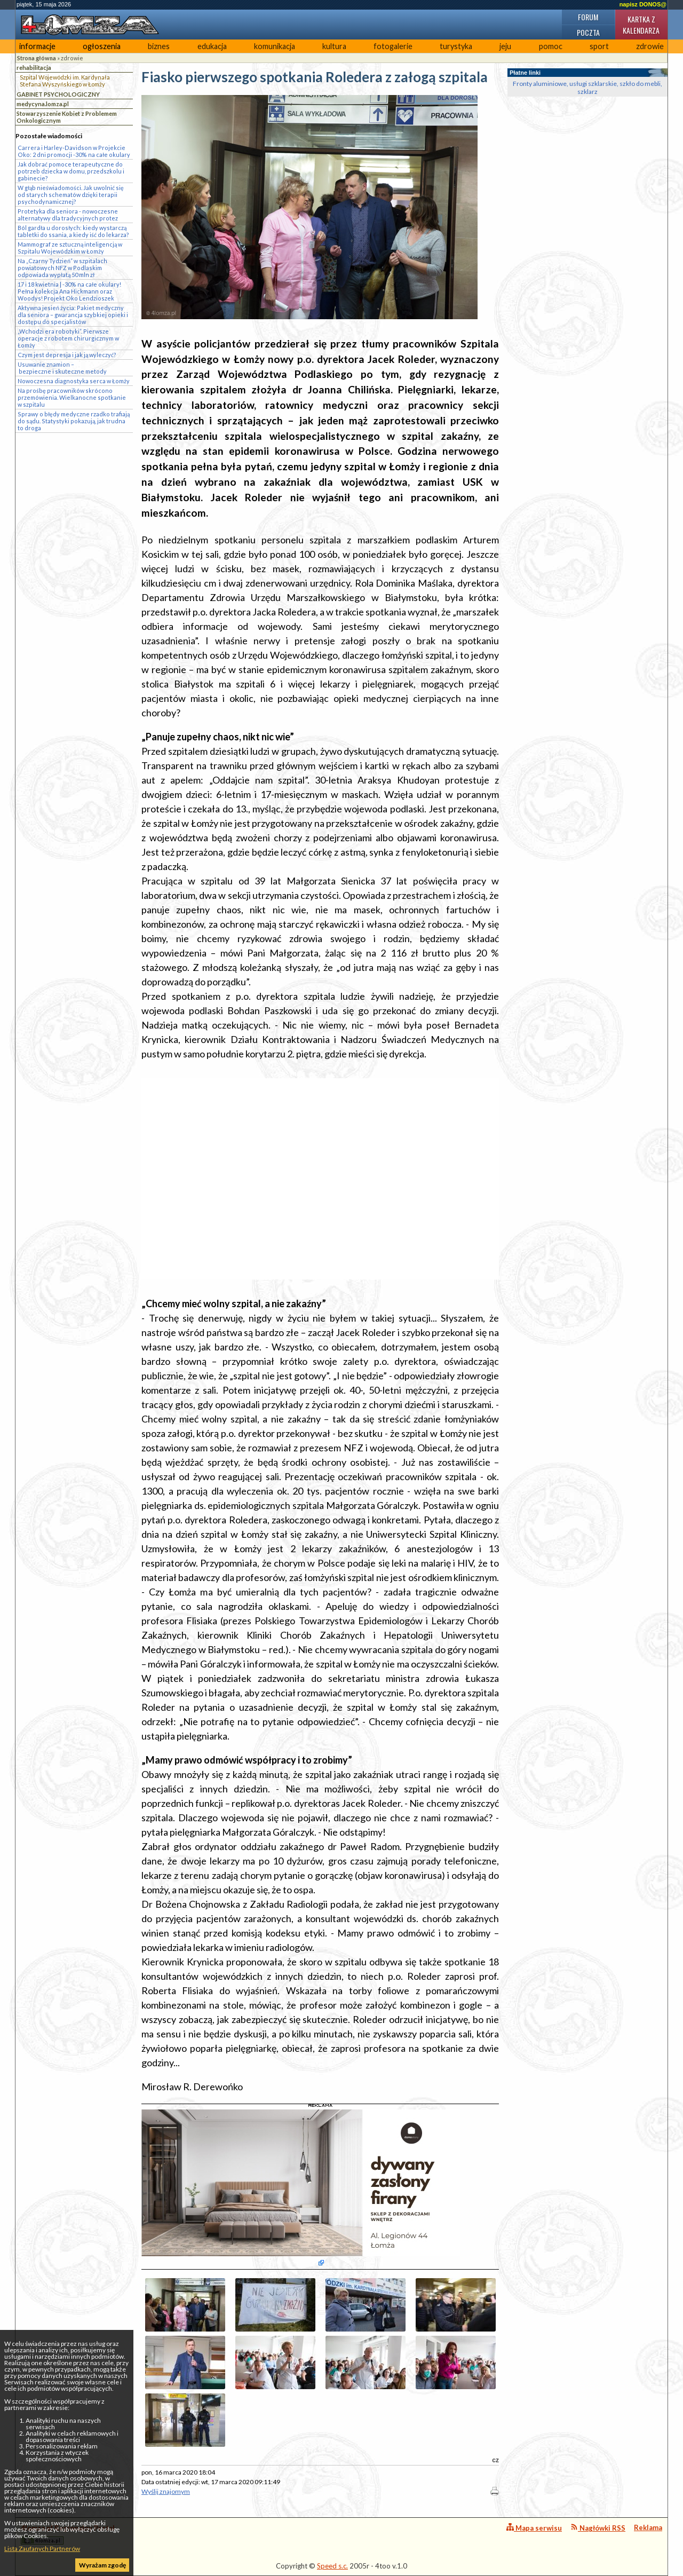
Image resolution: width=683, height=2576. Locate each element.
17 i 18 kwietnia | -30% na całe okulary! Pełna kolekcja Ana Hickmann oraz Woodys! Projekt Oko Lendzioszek (69, 291)
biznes (159, 46)
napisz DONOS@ (643, 4)
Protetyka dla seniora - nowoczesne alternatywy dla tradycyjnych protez (68, 215)
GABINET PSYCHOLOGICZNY (58, 94)
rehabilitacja (34, 67)
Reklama (648, 2527)
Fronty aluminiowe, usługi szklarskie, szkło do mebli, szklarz (587, 88)
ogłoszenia (102, 46)
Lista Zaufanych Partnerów (42, 2549)
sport (599, 46)
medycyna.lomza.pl (43, 103)
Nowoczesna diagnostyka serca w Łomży (74, 380)
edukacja (212, 46)
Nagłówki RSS (597, 2527)
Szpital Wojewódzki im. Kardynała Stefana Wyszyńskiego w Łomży (65, 81)
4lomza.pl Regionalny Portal (68, 2534)
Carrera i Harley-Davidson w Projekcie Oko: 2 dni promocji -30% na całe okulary (74, 151)
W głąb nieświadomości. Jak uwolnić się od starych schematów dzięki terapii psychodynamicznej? (71, 194)
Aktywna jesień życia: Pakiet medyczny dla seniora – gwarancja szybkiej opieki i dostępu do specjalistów (73, 314)
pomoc (550, 46)
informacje (37, 46)
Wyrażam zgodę (102, 2565)
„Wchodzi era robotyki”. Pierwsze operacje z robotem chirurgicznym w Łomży (68, 338)
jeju (505, 46)
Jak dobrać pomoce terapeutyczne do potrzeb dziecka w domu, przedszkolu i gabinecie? (71, 171)
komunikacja (274, 46)
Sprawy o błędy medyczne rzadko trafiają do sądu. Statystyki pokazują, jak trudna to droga (74, 420)
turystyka (456, 46)
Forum (588, 16)
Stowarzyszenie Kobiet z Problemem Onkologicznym (67, 117)
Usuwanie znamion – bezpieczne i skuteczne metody (62, 368)
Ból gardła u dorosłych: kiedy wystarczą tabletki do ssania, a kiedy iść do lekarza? (73, 231)
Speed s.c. (332, 2566)
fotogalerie (393, 46)
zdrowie (650, 46)
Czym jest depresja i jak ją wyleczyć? (67, 354)
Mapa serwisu (534, 2527)
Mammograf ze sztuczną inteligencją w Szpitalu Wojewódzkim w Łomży (70, 248)
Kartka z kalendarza (641, 24)
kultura (334, 46)
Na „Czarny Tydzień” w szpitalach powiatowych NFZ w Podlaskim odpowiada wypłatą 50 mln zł (62, 267)
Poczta (588, 32)
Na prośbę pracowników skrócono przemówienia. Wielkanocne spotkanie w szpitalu (72, 397)
